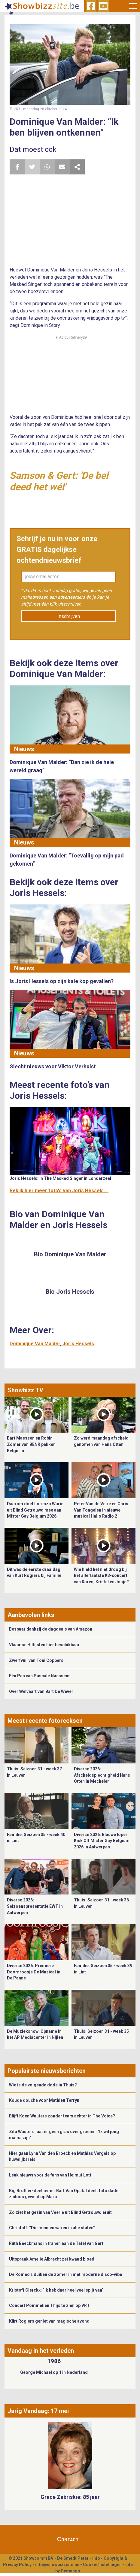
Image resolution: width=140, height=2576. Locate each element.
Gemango (70, 2570)
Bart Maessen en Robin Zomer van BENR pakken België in (31, 1444)
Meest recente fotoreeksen (45, 1720)
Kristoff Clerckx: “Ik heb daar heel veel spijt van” (56, 2290)
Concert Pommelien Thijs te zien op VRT (49, 2305)
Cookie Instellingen (102, 2564)
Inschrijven (68, 616)
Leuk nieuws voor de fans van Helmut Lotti (51, 2175)
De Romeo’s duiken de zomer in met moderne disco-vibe (65, 2274)
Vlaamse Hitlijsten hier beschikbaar (44, 1644)
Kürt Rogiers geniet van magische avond (49, 2321)
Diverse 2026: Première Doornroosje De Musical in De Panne (33, 1971)
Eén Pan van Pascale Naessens (40, 1675)
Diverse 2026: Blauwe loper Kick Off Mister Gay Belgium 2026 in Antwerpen (101, 1840)
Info (96, 2558)
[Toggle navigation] (133, 6)
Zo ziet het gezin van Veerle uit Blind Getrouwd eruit (60, 2212)
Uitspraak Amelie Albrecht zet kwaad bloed (51, 2259)
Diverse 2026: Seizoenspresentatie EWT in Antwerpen (35, 1906)
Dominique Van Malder (35, 1343)
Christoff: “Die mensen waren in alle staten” (52, 2227)
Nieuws (24, 749)
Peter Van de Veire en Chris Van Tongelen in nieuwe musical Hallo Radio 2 (101, 1509)
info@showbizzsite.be (57, 2564)
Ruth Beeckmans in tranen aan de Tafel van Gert (56, 2243)
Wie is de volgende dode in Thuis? (43, 2084)
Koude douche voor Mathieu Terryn (44, 2100)
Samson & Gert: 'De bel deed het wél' (59, 481)
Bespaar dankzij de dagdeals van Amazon (50, 1629)
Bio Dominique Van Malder (70, 1254)
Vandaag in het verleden (41, 2350)
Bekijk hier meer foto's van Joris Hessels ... (59, 1190)
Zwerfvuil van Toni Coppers (36, 1660)
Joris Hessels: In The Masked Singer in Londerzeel (60, 1178)
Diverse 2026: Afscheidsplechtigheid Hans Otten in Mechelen (102, 1775)
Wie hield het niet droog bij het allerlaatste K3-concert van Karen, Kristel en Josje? (101, 1575)
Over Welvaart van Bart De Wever (41, 1691)
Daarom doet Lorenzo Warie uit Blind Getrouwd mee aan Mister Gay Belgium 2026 (35, 1509)
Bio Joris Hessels (70, 1291)
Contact (68, 2539)
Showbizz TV (25, 1390)
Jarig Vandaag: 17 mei (38, 2411)
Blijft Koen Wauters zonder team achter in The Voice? (62, 2116)
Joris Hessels (78, 1343)
